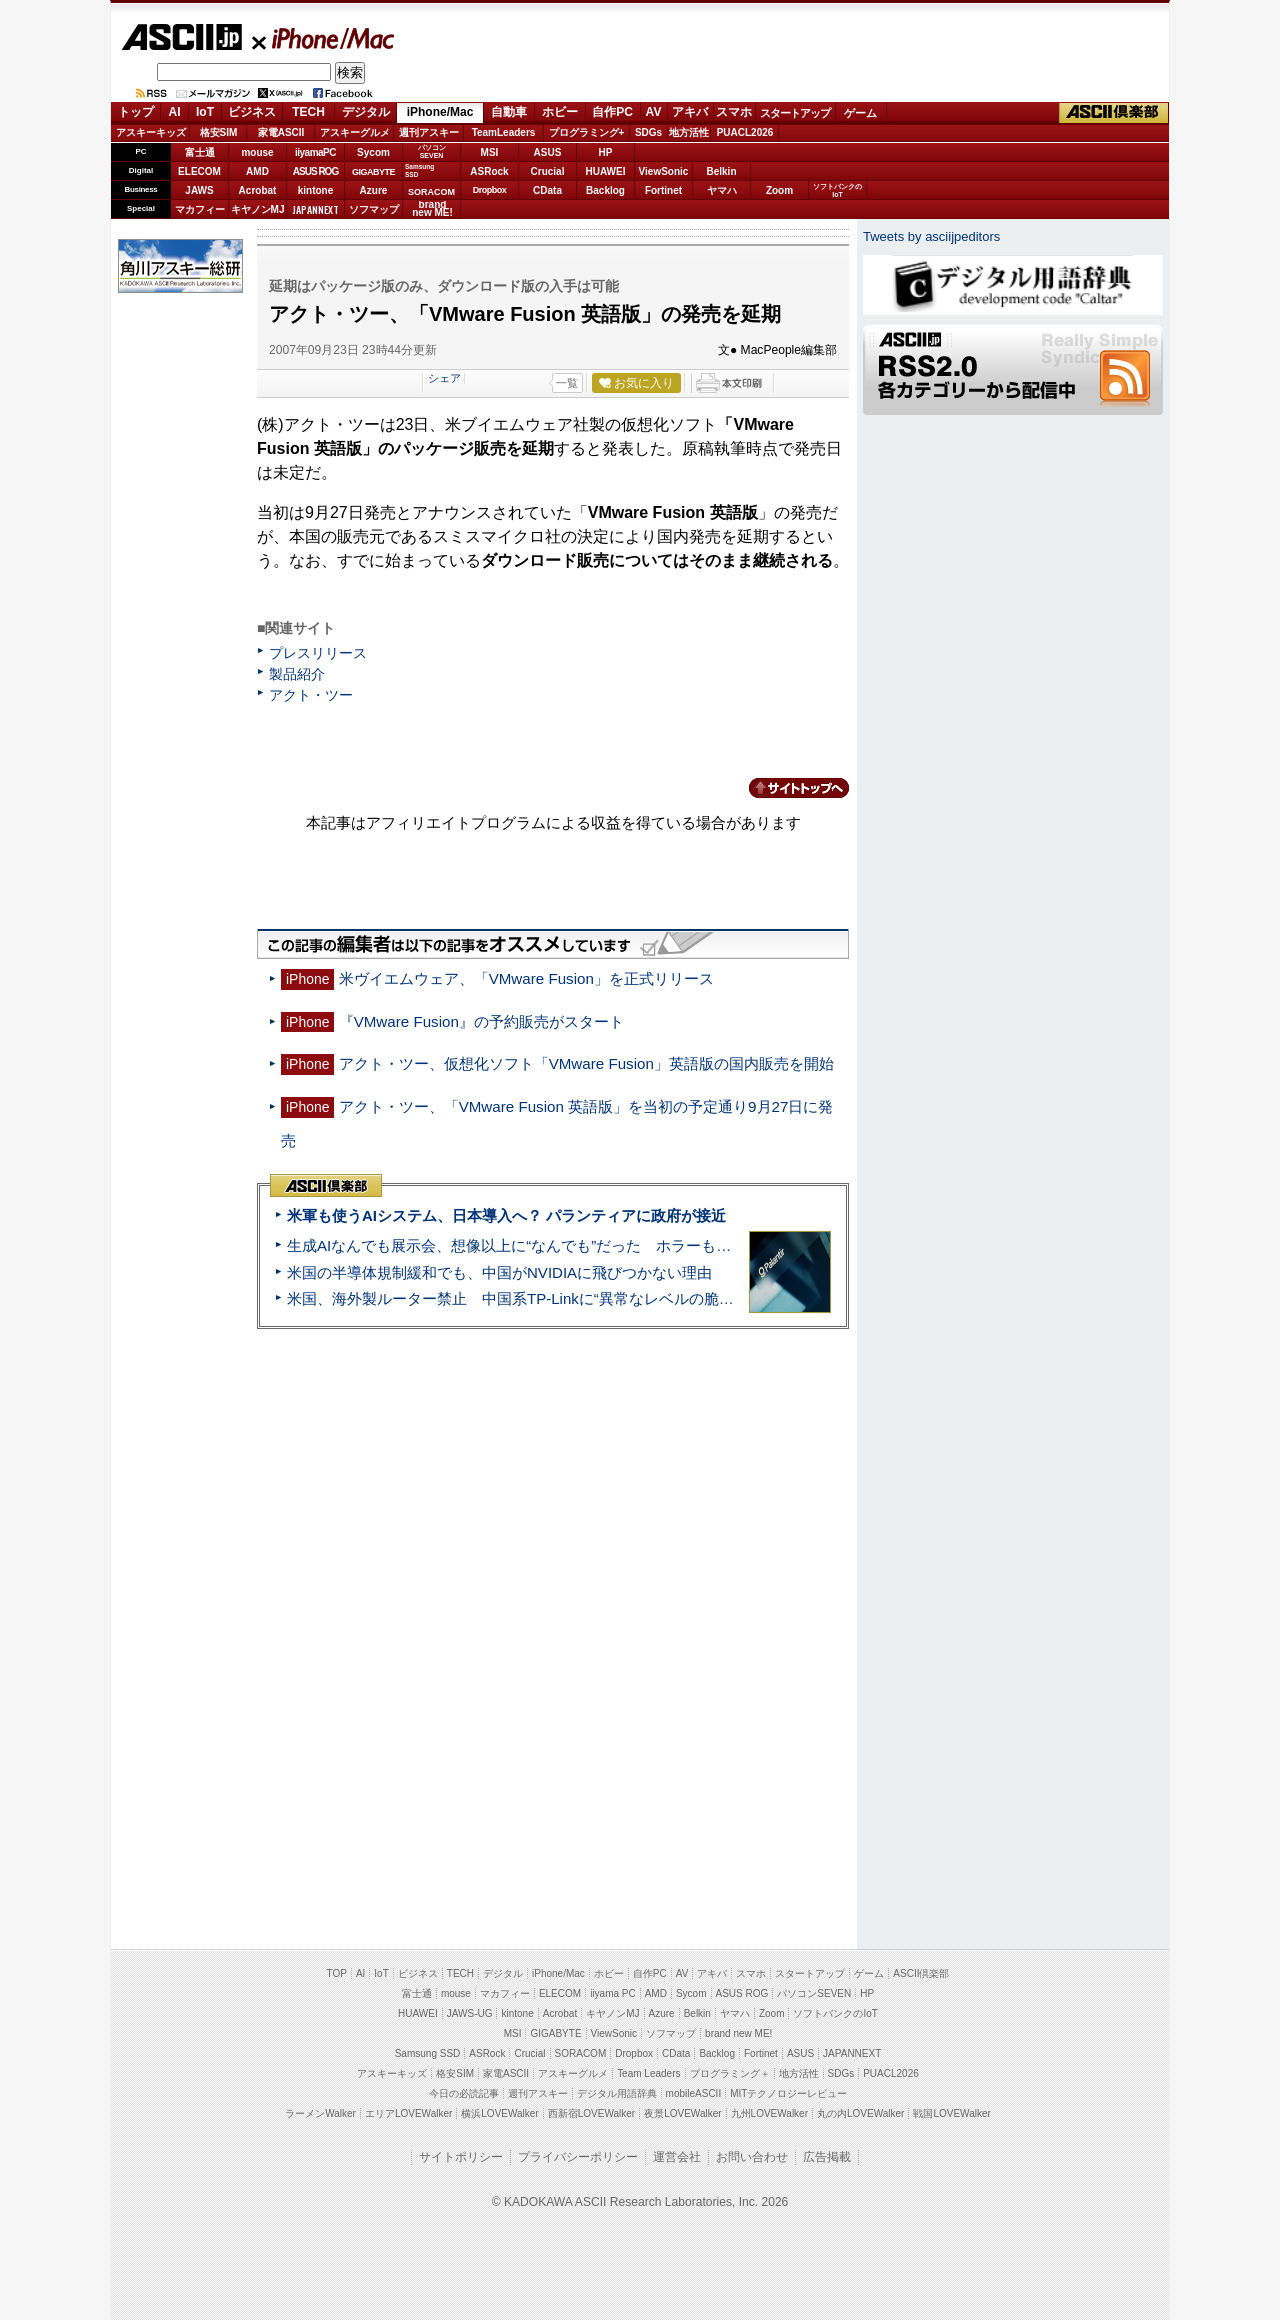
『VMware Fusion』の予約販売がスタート (481, 1021)
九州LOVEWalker (769, 2113)
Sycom (373, 152)
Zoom (779, 190)
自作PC (612, 112)
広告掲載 (827, 2157)
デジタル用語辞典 (617, 2093)
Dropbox (490, 190)
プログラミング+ (587, 132)
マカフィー (200, 209)
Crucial (548, 171)
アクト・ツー (311, 695)
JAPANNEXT (315, 209)
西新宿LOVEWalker (591, 2113)
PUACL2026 (745, 132)
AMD (257, 171)
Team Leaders (648, 2073)
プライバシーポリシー (578, 2157)
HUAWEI (606, 171)
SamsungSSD (419, 170)
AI (175, 112)
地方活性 (689, 132)
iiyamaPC (315, 152)
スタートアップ (795, 113)
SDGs (648, 132)
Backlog (605, 190)
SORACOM (581, 2053)
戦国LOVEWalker (951, 2113)
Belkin (721, 171)
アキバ (690, 112)
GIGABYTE (373, 172)
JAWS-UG (470, 2013)
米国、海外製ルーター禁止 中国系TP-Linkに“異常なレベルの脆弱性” (520, 1298)
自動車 (509, 112)
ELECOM (199, 171)
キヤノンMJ (258, 209)
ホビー (560, 112)
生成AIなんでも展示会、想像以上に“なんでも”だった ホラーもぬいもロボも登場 (561, 1245)
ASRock (489, 171)
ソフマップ (374, 209)
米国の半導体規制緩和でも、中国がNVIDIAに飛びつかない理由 (499, 1272)
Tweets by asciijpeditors (931, 236)
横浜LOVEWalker (499, 2113)
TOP (337, 1973)
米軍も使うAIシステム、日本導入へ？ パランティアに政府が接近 (506, 1215)
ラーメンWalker (320, 2113)
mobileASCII (694, 2093)
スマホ (734, 112)
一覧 (567, 383)
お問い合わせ (752, 2157)
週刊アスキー (429, 132)
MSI (490, 152)
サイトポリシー (461, 2157)
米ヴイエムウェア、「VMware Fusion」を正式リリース (526, 978)
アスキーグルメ (355, 132)
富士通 (200, 152)
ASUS (548, 152)
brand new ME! (738, 2033)
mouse (257, 152)
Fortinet (663, 190)
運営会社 (677, 2157)
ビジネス (252, 112)
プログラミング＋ (730, 2073)
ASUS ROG (315, 171)
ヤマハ (722, 190)
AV (654, 112)
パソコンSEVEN (432, 151)
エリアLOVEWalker (408, 2113)
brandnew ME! (432, 209)
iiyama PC (613, 1993)
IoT (205, 112)
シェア (444, 378)
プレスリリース (318, 653)
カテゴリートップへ (787, 788)
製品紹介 (297, 674)
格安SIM (219, 132)
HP (606, 152)
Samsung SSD (428, 2053)
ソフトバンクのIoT (837, 190)
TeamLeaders (504, 132)
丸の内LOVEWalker (860, 2113)
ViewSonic (664, 171)
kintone (316, 190)
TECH (308, 112)
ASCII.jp (181, 37)
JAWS (199, 190)
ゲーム (860, 113)
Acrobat (258, 190)
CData (547, 190)
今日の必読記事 (464, 2093)
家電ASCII (281, 132)
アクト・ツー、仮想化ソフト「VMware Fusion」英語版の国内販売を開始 (586, 1063)
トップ (136, 112)
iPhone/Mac (324, 38)
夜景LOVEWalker (682, 2113)
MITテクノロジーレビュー (788, 2093)
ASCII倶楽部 (1114, 113)
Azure (374, 190)
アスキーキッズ (151, 132)
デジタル (366, 112)
